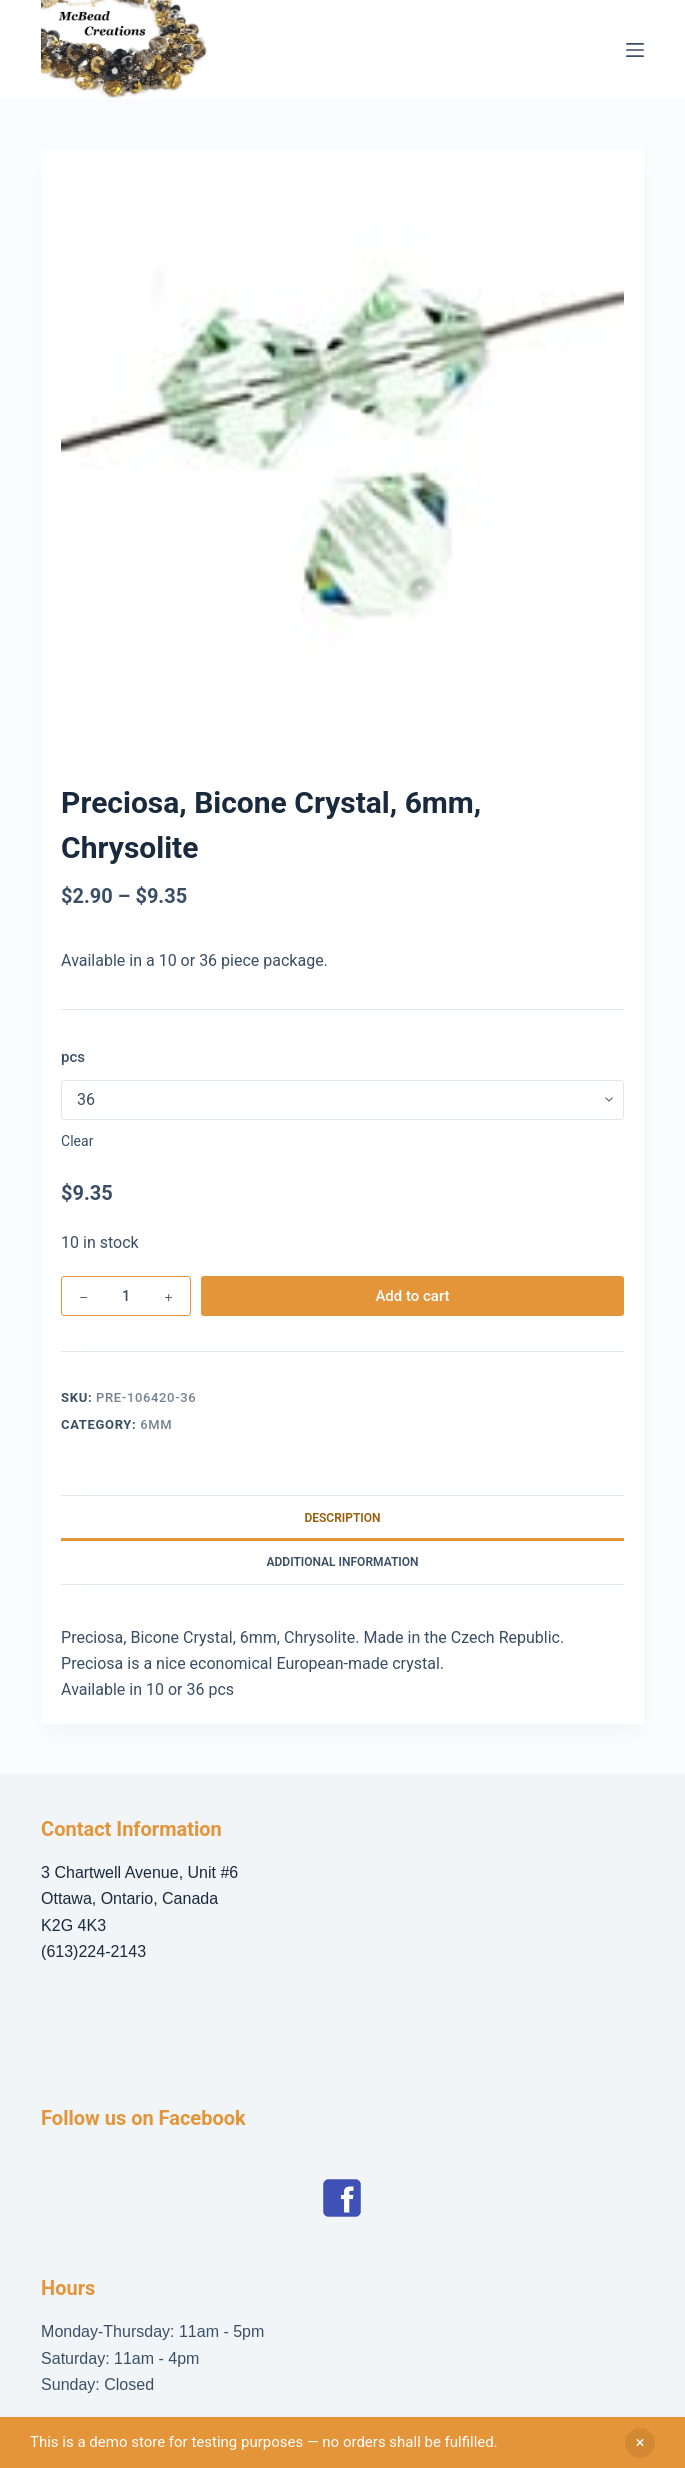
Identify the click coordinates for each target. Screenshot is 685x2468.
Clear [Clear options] (77, 1141)
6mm (156, 1424)
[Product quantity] (126, 1296)
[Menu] (635, 50)
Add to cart (412, 1296)
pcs (73, 1057)
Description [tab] (342, 1518)
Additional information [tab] (342, 1562)
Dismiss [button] (640, 2443)
